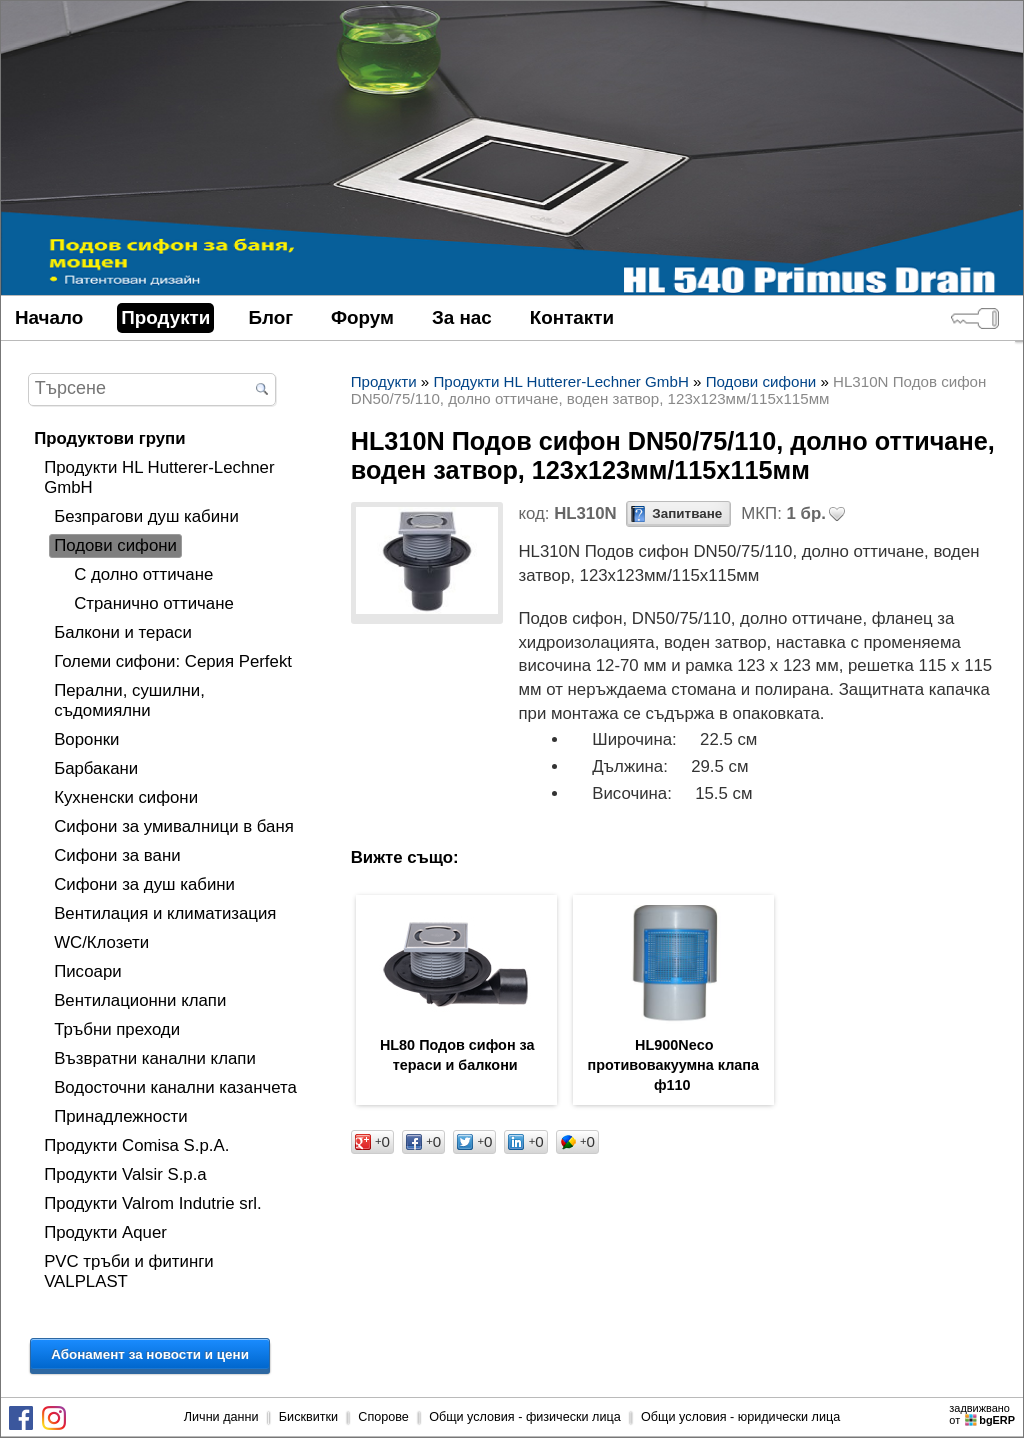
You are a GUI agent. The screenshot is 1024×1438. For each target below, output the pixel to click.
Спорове (383, 1417)
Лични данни (221, 1417)
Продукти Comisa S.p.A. (136, 1145)
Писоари (87, 971)
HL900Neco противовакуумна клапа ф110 (674, 1065)
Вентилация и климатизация (165, 913)
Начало (49, 317)
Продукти (165, 317)
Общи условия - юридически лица (740, 1417)
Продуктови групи (109, 438)
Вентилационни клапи (140, 1000)
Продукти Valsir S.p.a (125, 1174)
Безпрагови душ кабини (146, 516)
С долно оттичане (143, 574)
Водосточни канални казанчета (175, 1087)
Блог (270, 317)
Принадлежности (121, 1116)
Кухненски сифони (126, 797)
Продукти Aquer (105, 1232)
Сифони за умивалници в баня (174, 826)
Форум (362, 317)
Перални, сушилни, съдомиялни (129, 700)
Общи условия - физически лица (525, 1417)
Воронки (86, 739)
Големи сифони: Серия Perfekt (173, 661)
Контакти (572, 317)
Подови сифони (115, 545)
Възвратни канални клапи (155, 1058)
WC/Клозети (101, 942)
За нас (462, 317)
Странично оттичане (154, 603)
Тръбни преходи (117, 1029)
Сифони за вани (117, 855)
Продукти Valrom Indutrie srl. (153, 1203)
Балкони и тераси (123, 632)
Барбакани (96, 768)
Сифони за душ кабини (144, 884)
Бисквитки (308, 1417)
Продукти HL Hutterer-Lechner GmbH (159, 477)
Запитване (687, 513)
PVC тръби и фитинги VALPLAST (129, 1271)
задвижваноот (983, 1414)
